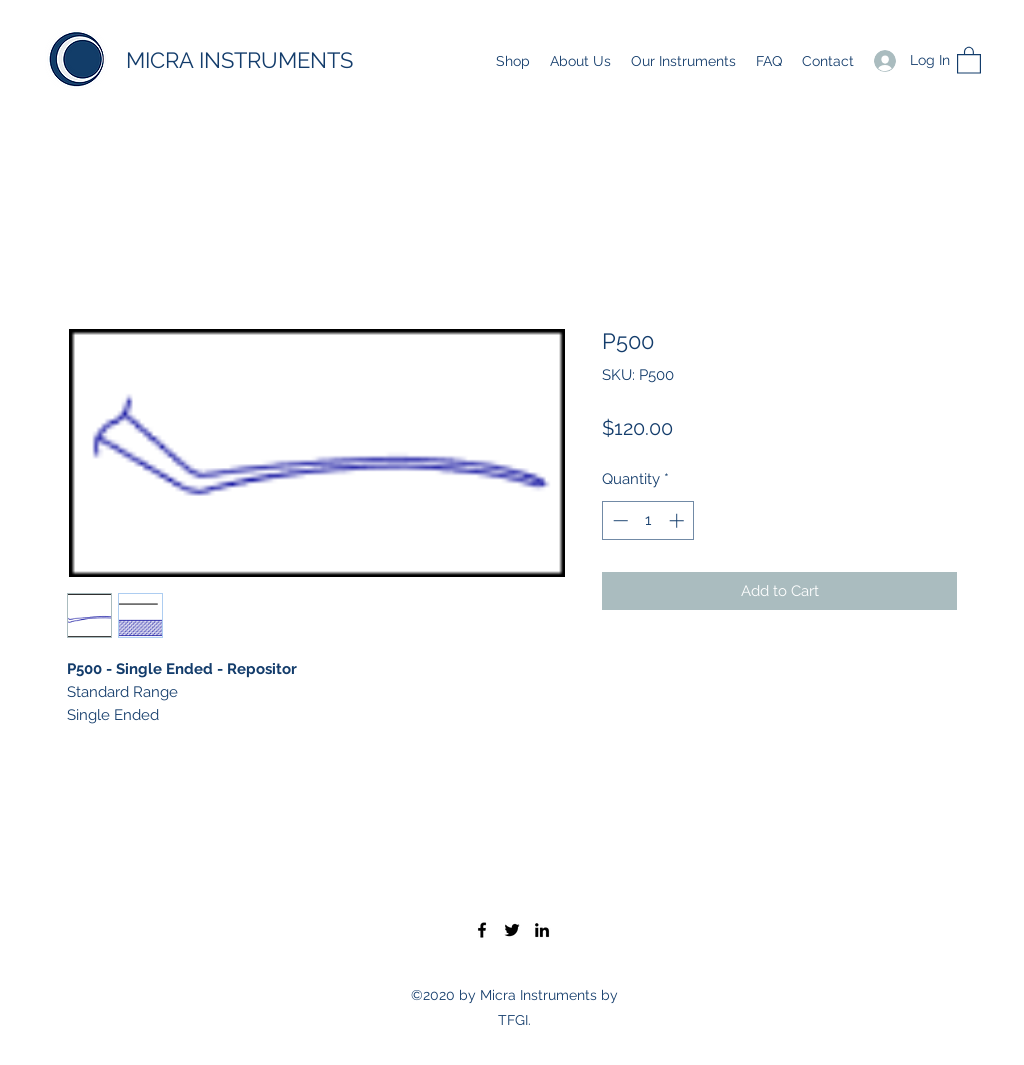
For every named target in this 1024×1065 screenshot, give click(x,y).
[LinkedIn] (542, 930)
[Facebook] (482, 930)
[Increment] (678, 520)
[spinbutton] (648, 520)
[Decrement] (618, 520)
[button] (969, 59)
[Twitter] (512, 930)
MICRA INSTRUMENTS (239, 60)
